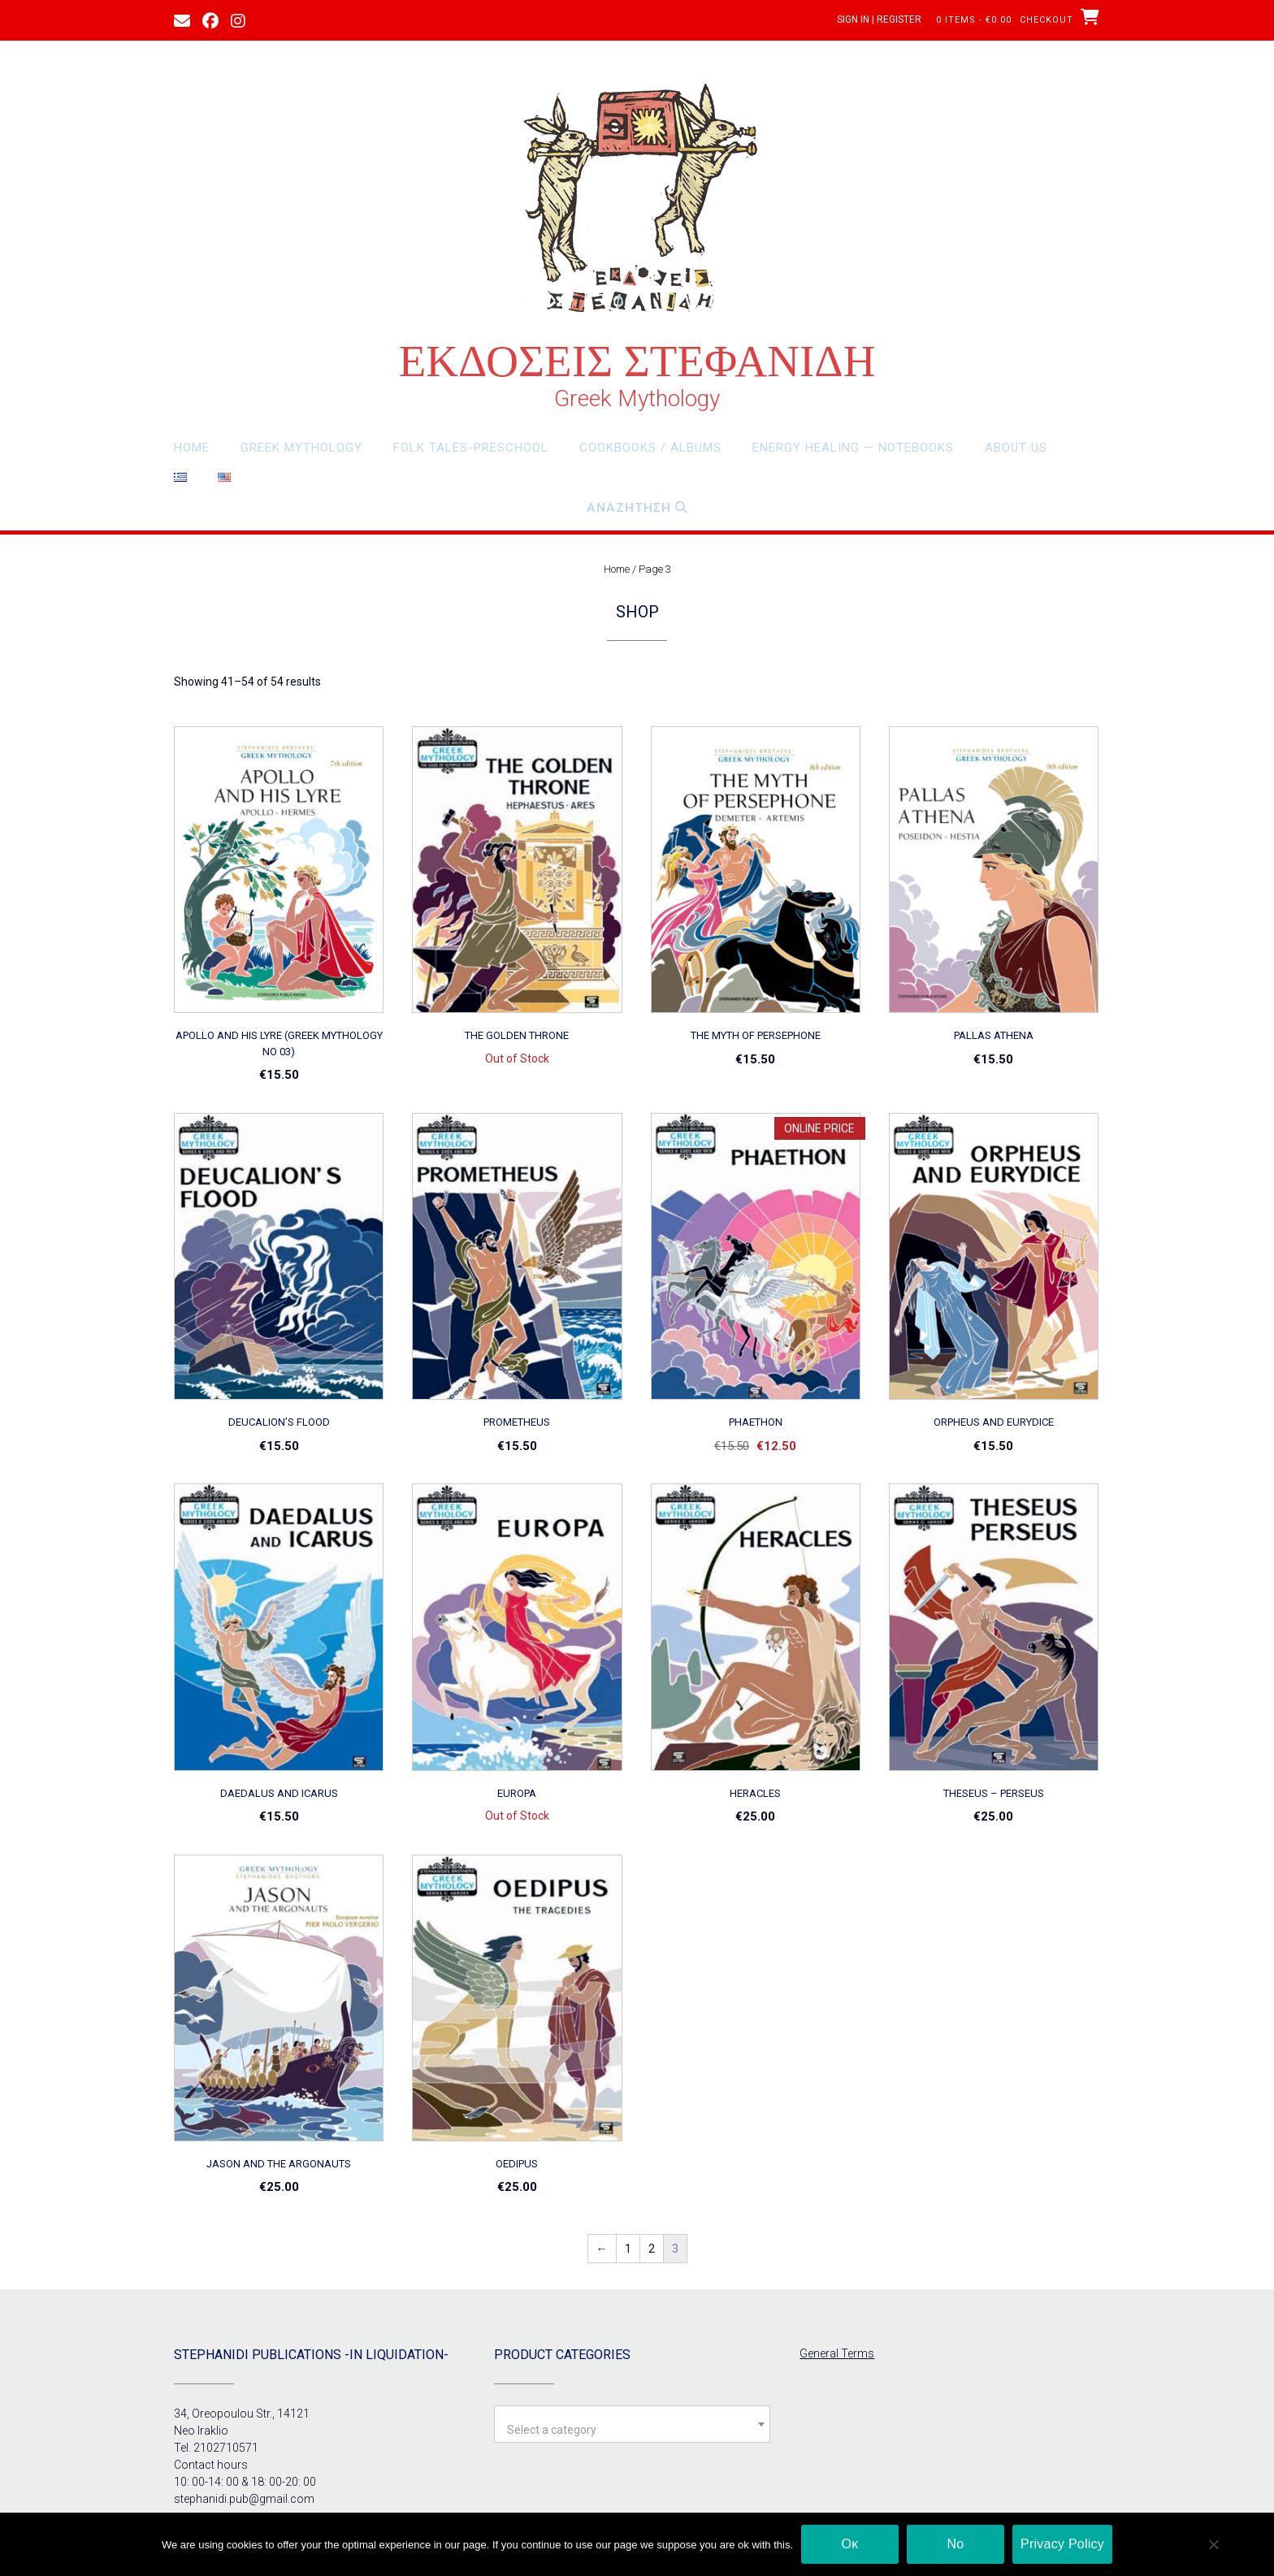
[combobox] (632, 2424)
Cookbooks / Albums (650, 447)
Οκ (850, 2544)
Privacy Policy (1062, 2544)
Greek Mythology (301, 447)
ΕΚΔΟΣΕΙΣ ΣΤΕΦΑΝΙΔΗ (637, 361)
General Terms (837, 2353)
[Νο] (1213, 2544)
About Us (1016, 447)
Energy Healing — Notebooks (853, 447)
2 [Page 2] (651, 2248)
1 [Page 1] (628, 2248)
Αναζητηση (637, 507)
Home (192, 447)
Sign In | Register (879, 19)
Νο (955, 2544)
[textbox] (632, 2429)
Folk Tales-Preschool (470, 447)
